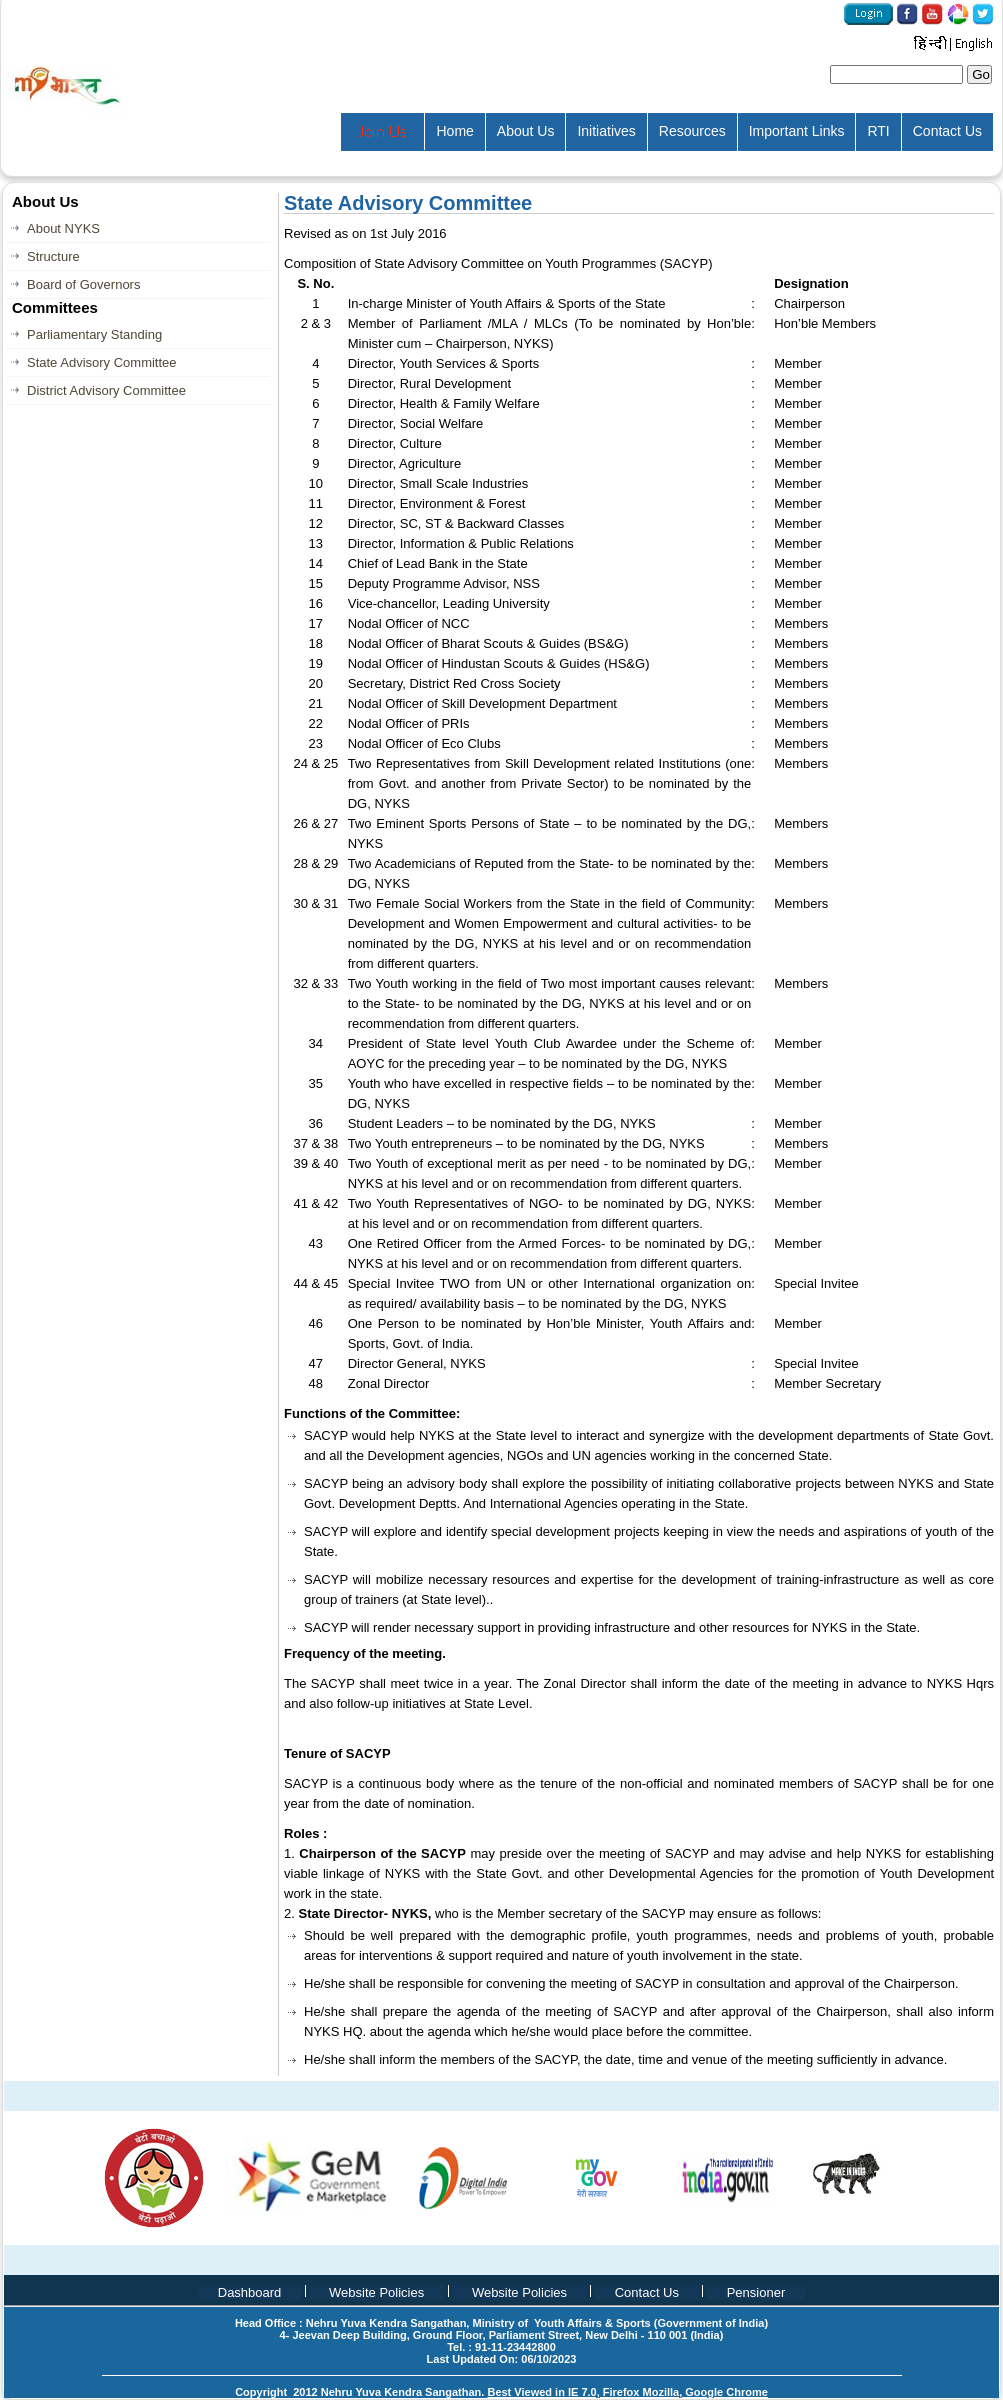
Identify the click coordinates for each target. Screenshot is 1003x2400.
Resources (692, 131)
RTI (878, 131)
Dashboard (250, 2292)
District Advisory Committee (106, 390)
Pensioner (756, 2292)
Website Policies (376, 2292)
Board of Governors (83, 284)
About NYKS (63, 228)
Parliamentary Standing (94, 334)
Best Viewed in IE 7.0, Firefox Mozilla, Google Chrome (627, 2392)
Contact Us (947, 131)
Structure (53, 256)
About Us (526, 131)
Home (454, 131)
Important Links (797, 131)
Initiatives (606, 131)
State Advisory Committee (102, 362)
